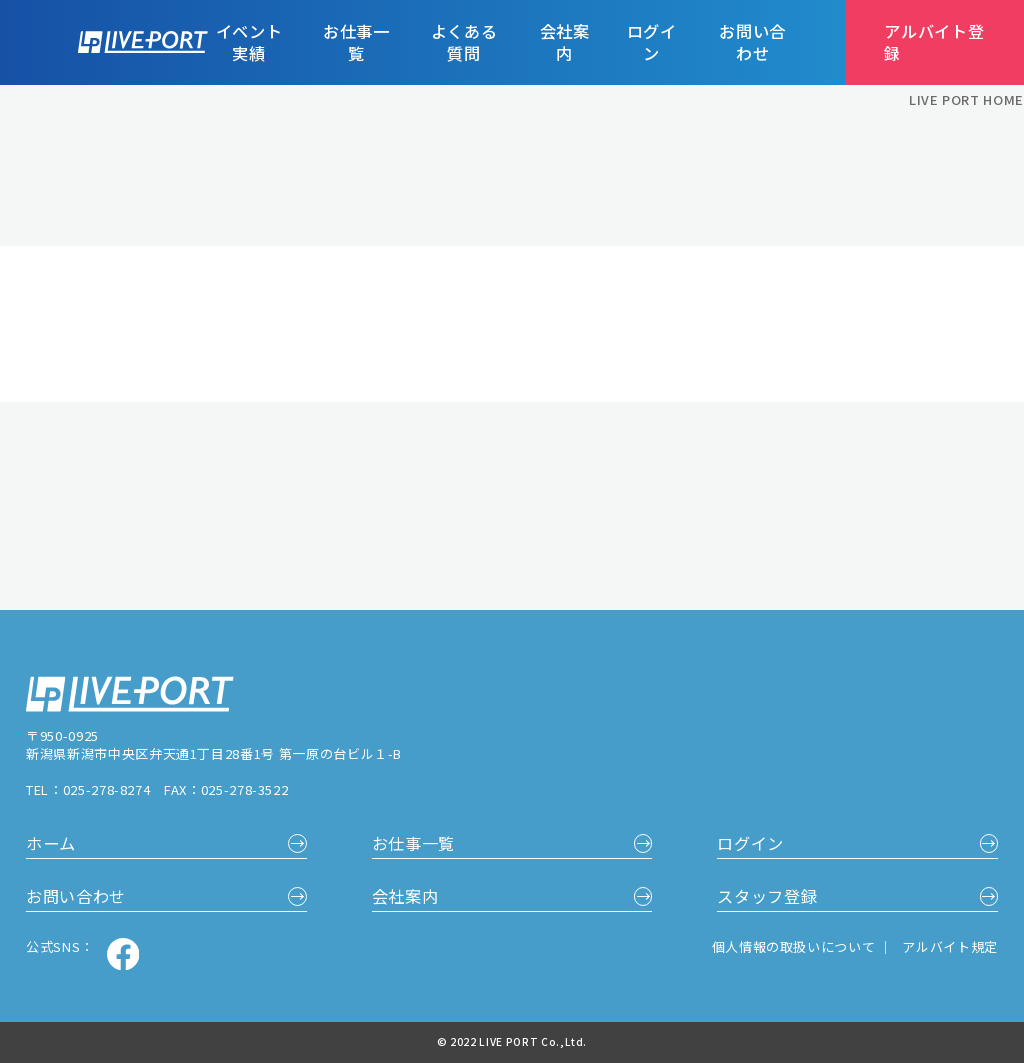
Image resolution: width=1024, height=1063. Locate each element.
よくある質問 (464, 43)
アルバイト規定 (950, 946)
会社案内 (565, 43)
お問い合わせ (752, 43)
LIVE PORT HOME (966, 100)
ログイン (652, 43)
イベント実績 (249, 43)
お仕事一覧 (356, 43)
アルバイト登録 (934, 42)
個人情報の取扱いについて (795, 946)
